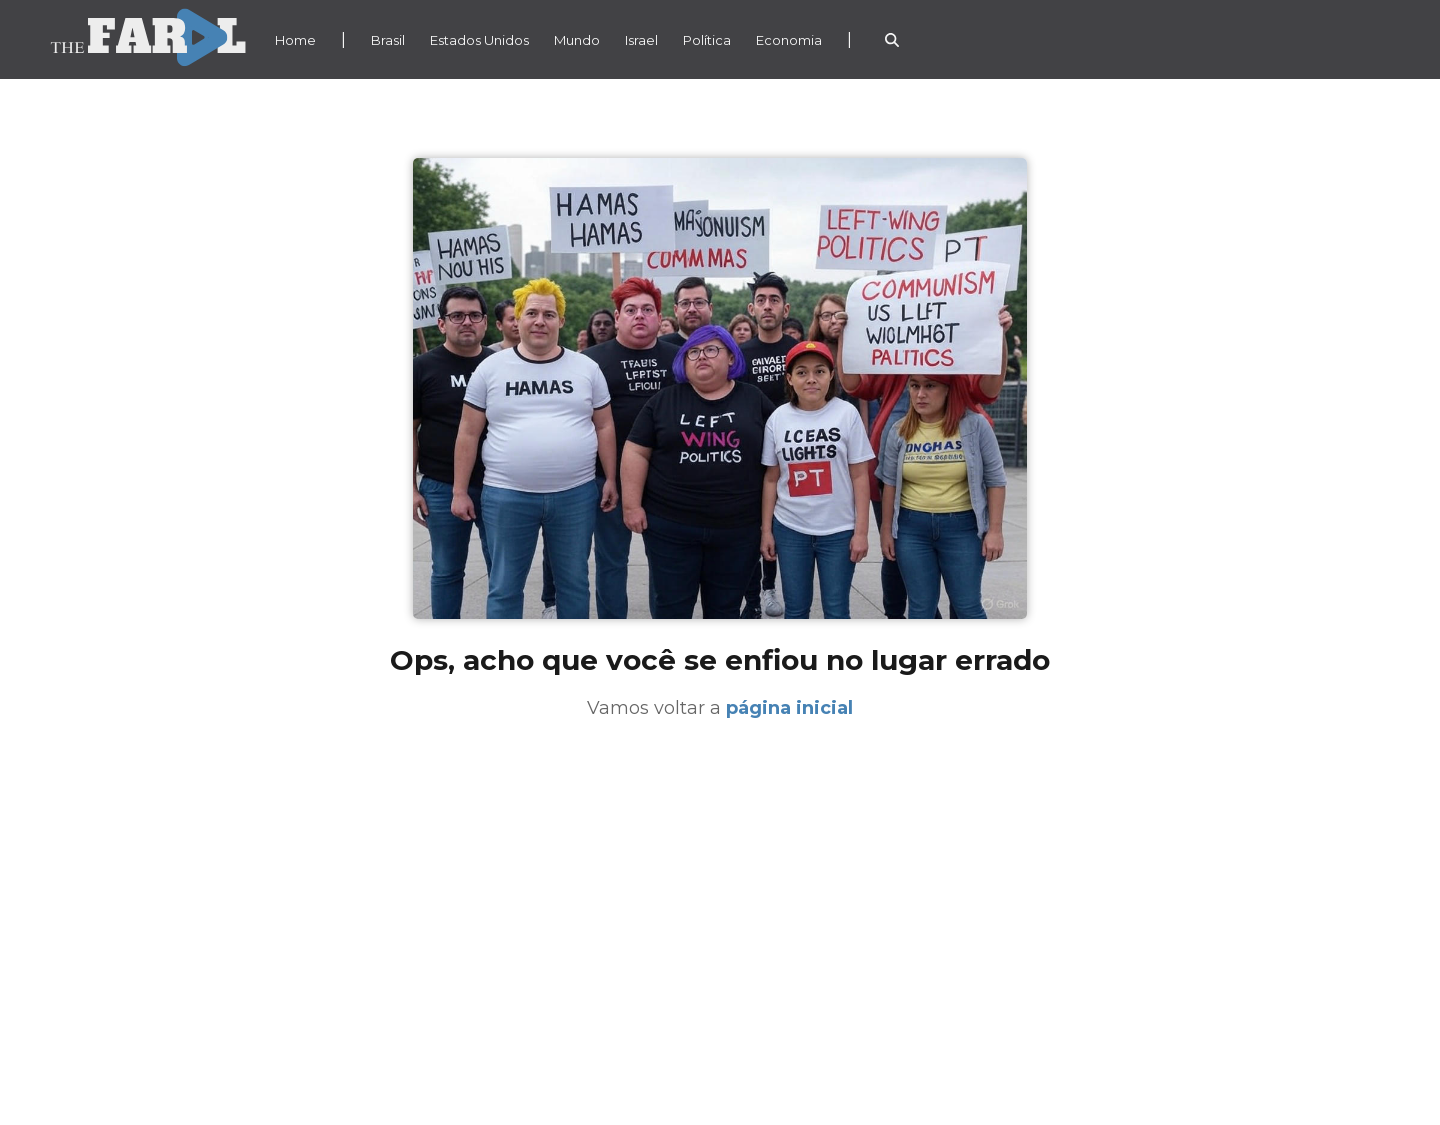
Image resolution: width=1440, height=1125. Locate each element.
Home (295, 40)
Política (707, 40)
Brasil (388, 40)
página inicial (789, 708)
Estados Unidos (479, 40)
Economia (789, 40)
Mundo (577, 40)
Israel (641, 40)
